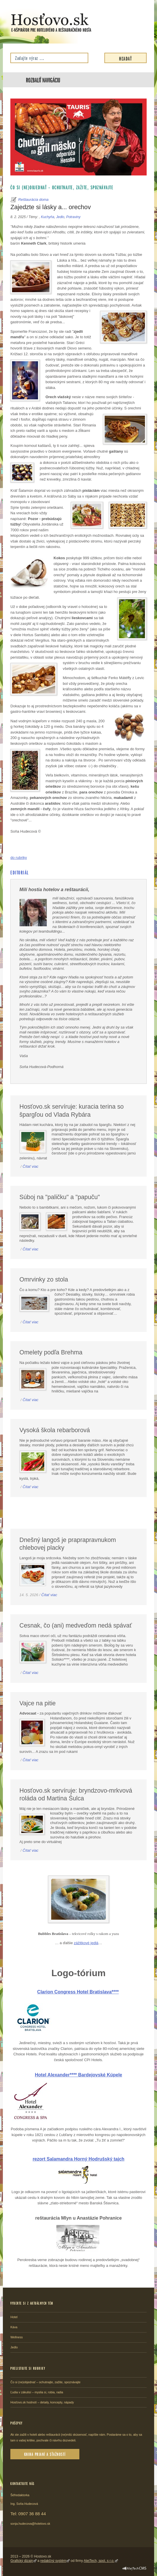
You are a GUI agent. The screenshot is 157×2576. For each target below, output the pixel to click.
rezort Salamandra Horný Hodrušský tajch (78, 2159)
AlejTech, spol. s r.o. (99, 2561)
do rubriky (18, 857)
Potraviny (73, 217)
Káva (13, 2327)
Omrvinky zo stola (44, 1279)
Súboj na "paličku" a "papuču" (60, 1197)
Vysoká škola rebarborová (55, 1430)
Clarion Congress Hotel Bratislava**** (78, 1991)
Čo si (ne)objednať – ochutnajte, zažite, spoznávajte (61, 187)
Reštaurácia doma (33, 199)
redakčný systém (53, 2561)
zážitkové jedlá (86, 1943)
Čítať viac (30, 1166)
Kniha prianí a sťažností (45, 2454)
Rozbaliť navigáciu (43, 79)
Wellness (16, 2337)
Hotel (14, 2317)
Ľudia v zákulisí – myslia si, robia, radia (36, 2392)
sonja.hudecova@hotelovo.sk (30, 2523)
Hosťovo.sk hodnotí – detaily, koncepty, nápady (42, 2402)
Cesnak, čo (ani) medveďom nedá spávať (76, 1625)
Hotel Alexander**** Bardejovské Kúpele (78, 2074)
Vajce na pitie (38, 1703)
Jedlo (60, 217)
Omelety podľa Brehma (51, 1352)
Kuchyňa (47, 217)
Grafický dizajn (21, 2561)
